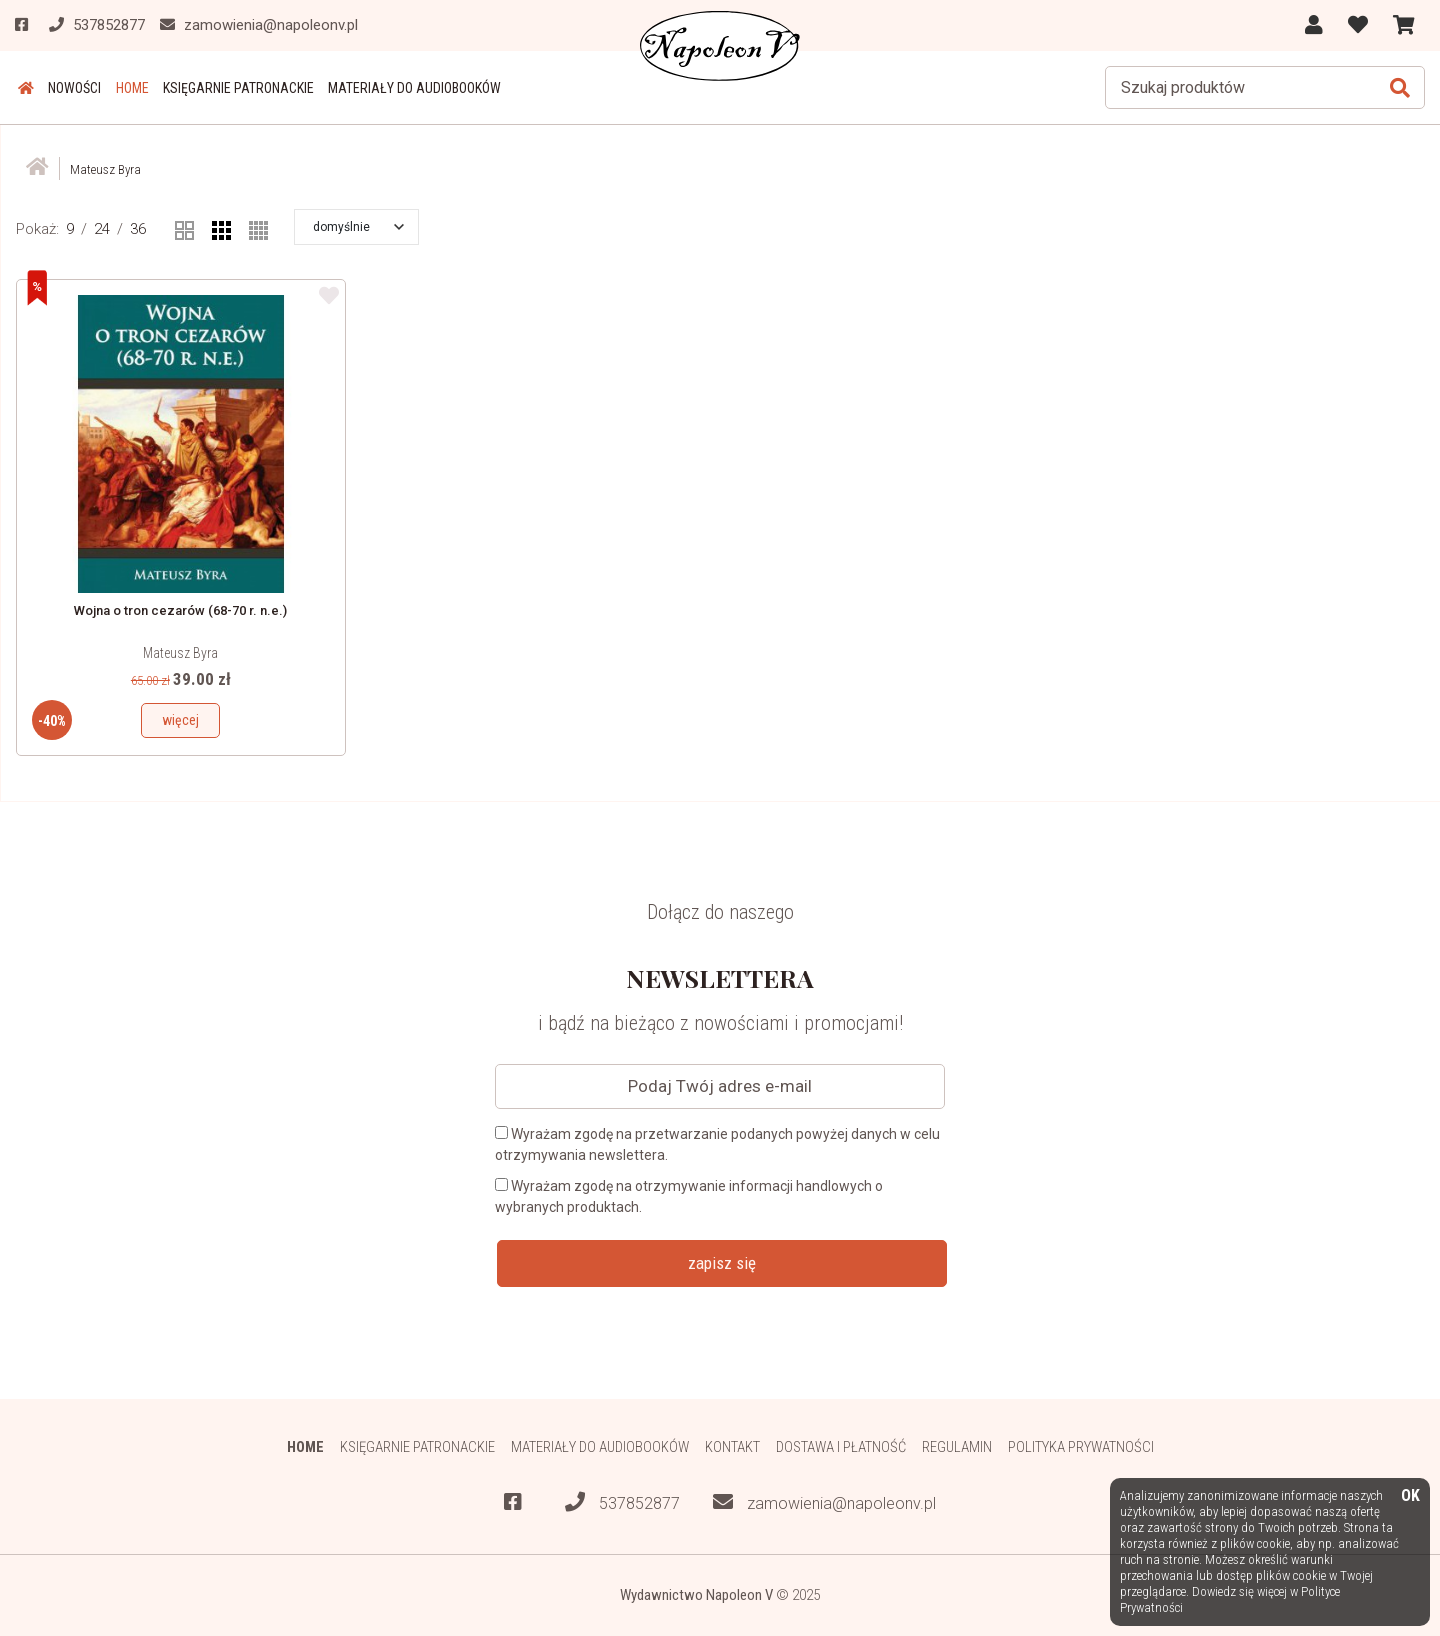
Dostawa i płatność (842, 1447)
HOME (124, 88)
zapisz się (722, 1263)
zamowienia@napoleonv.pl (824, 1502)
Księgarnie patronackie (228, 88)
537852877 (622, 1502)
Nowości (69, 88)
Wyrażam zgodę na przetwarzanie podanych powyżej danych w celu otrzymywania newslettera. (717, 1144)
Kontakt (733, 1447)
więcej (180, 720)
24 (102, 229)
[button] (358, 227)
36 (138, 229)
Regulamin (959, 1447)
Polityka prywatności (1084, 1447)
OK (1410, 1496)
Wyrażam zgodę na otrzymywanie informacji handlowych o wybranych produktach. (689, 1196)
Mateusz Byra (180, 653)
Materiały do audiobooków (402, 88)
